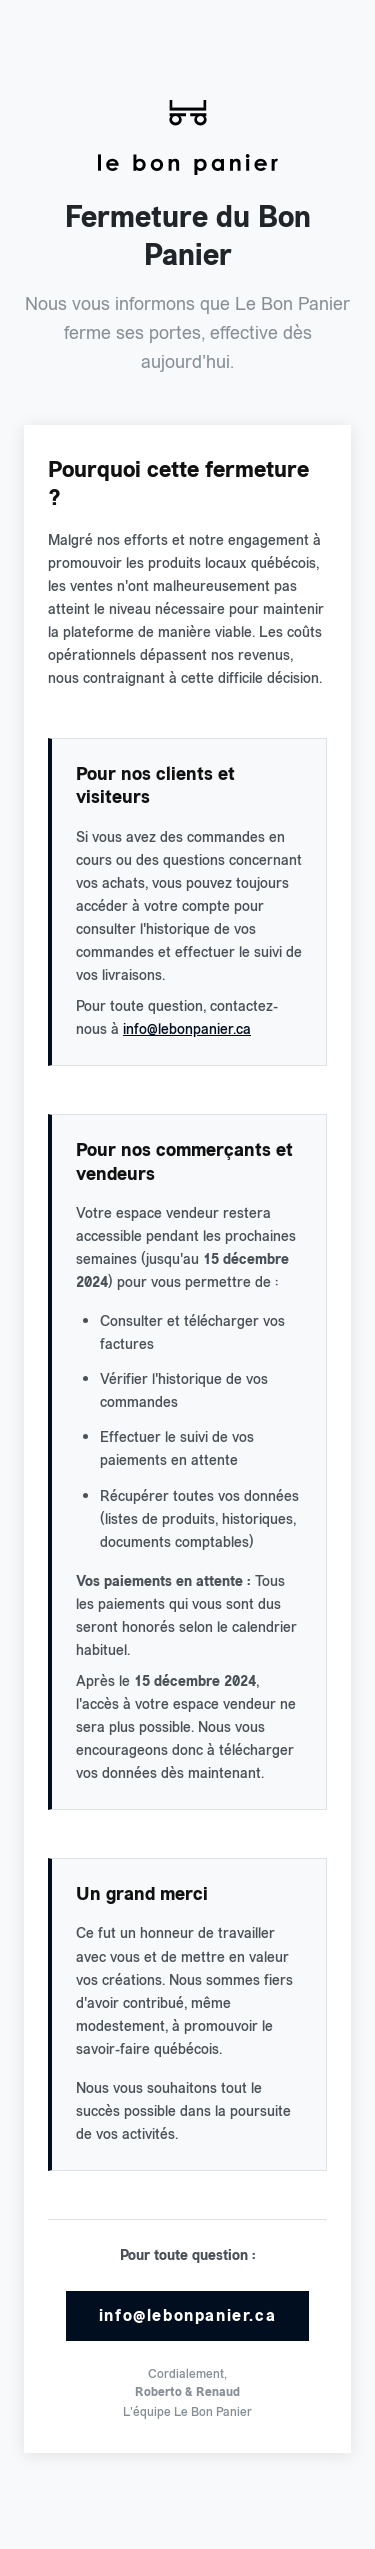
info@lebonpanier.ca (187, 1029)
